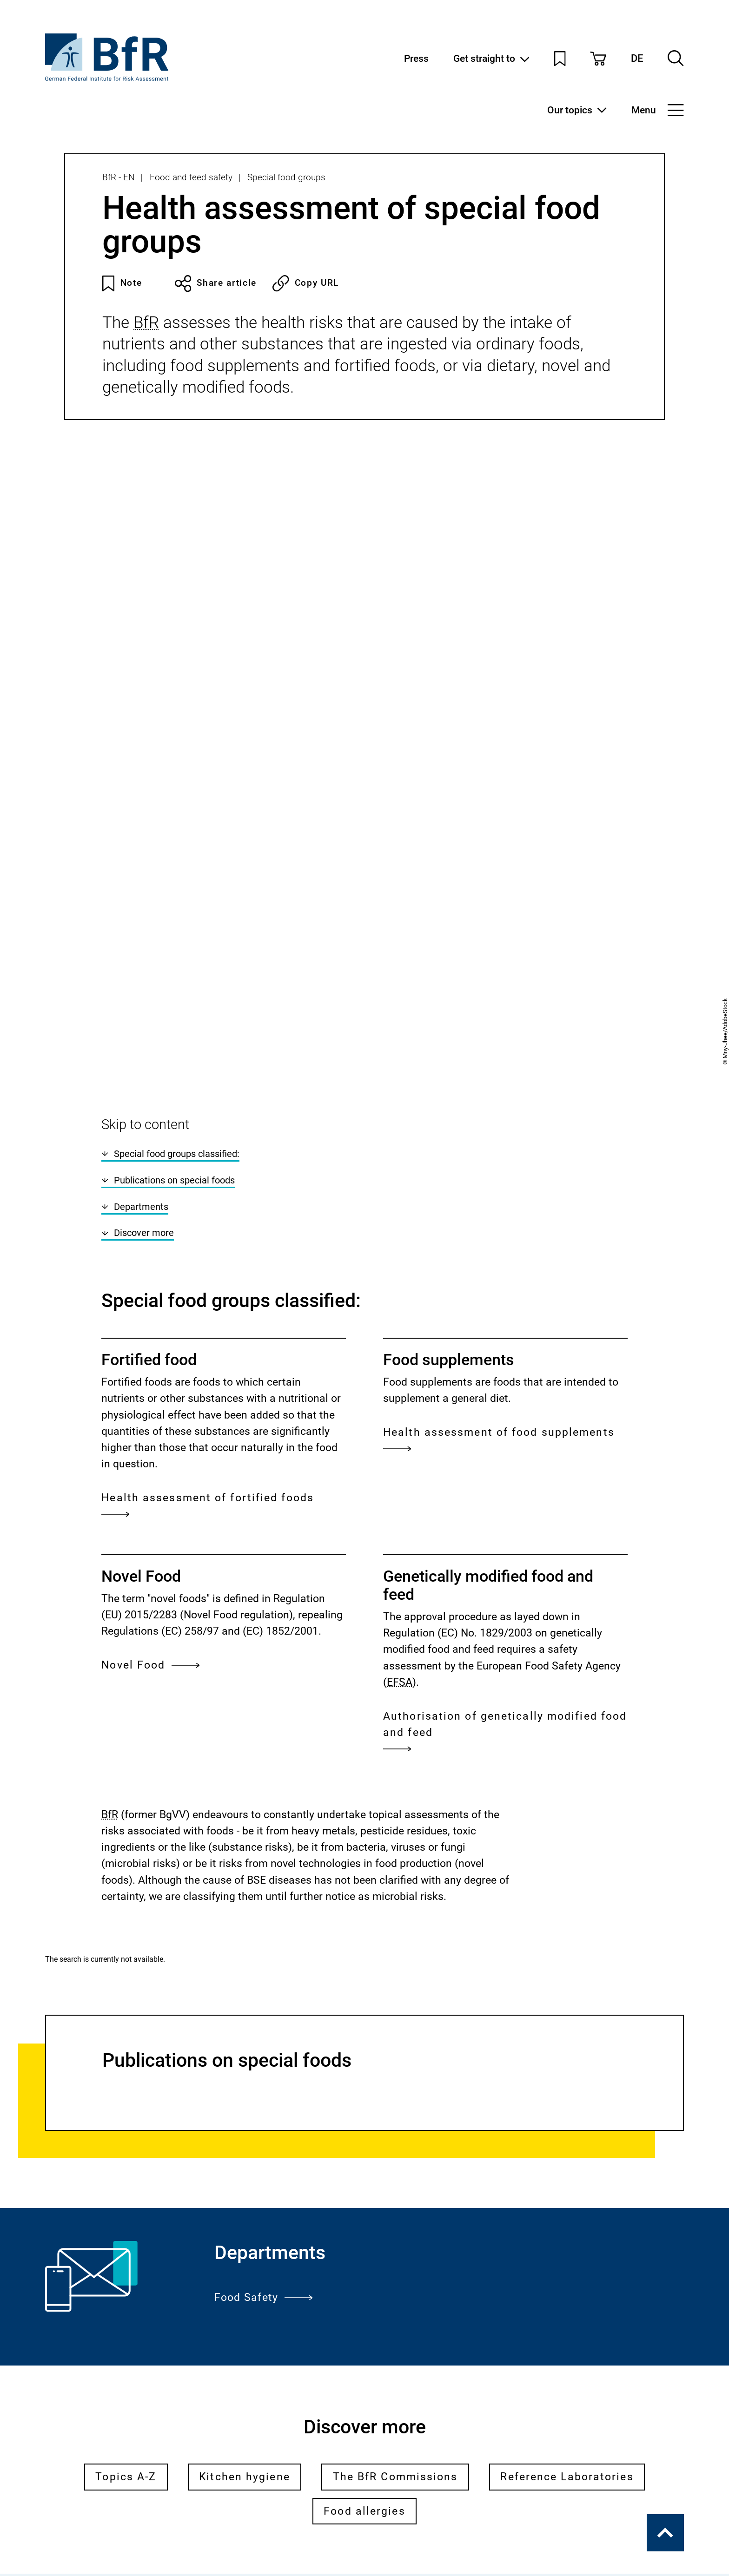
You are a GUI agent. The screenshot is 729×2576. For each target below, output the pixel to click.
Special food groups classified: (170, 765)
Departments (134, 818)
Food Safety (263, 1909)
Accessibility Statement (107, 2543)
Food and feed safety (191, 177)
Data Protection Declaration (200, 2518)
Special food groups (286, 177)
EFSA (399, 1293)
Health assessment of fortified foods (207, 1118)
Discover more (137, 844)
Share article (216, 283)
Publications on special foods (167, 792)
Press (416, 58)
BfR (146, 322)
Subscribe (364, 2301)
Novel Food (150, 1276)
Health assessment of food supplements (499, 1053)
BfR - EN (118, 177)
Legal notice (82, 2518)
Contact (293, 2493)
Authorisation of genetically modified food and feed (505, 1344)
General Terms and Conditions (178, 2493)
